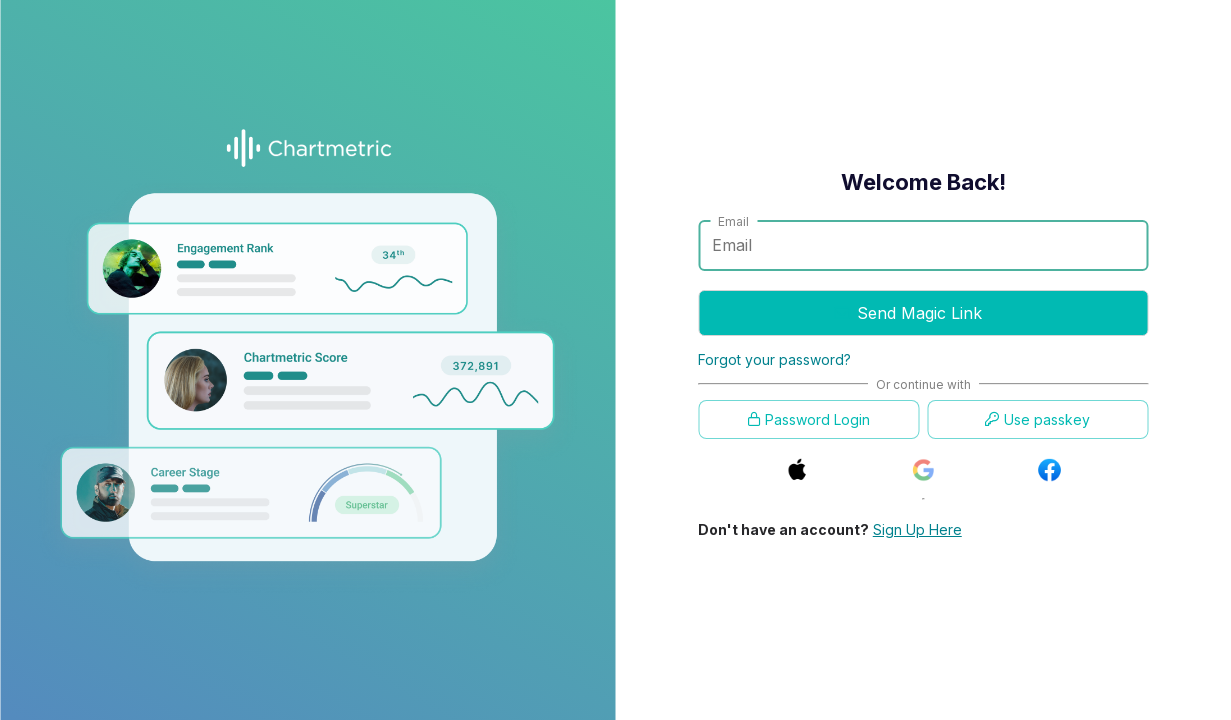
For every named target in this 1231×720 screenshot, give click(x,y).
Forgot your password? (774, 359)
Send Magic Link (908, 326)
